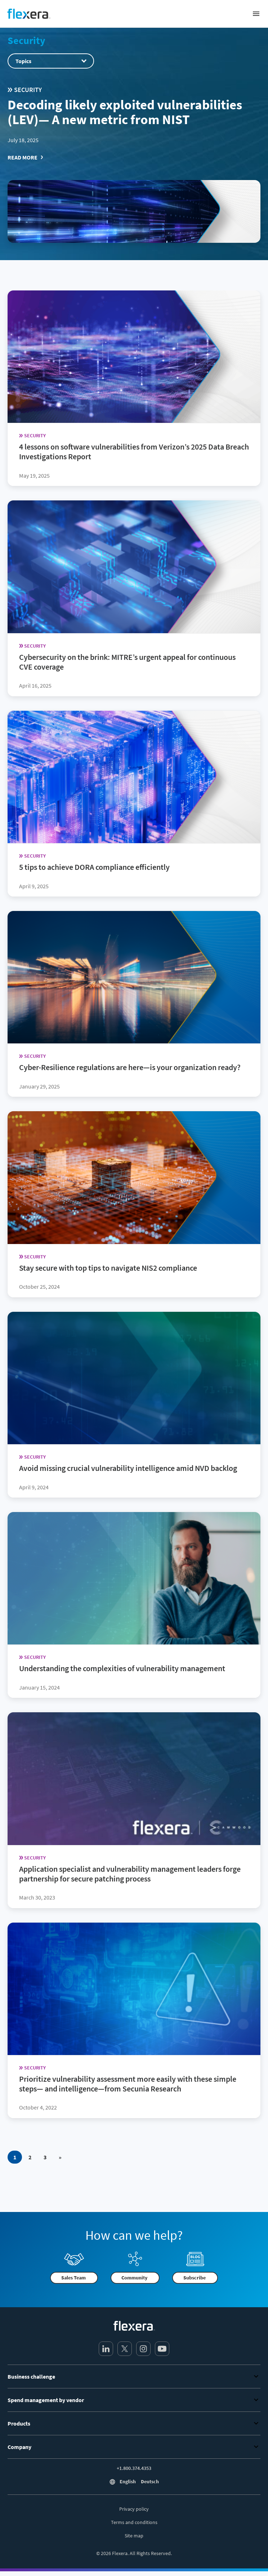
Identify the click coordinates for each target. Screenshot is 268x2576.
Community (134, 2277)
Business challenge (134, 2376)
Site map (134, 2535)
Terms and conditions (134, 2522)
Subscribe (194, 2277)
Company (134, 2447)
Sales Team (73, 2277)
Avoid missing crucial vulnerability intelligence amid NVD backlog (128, 1468)
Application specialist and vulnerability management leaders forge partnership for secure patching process (130, 1873)
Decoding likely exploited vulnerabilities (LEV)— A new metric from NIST (125, 112)
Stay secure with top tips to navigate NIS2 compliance (108, 1267)
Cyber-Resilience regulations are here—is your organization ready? (130, 1067)
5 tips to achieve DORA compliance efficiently (94, 867)
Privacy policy (134, 2509)
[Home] (28, 14)
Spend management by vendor (134, 2400)
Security (26, 40)
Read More (22, 157)
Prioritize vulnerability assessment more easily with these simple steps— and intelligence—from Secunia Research (127, 2083)
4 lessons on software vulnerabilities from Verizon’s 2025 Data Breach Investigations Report (134, 451)
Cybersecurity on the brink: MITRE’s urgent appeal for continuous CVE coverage (127, 661)
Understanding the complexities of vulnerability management (122, 1668)
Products (134, 2423)
